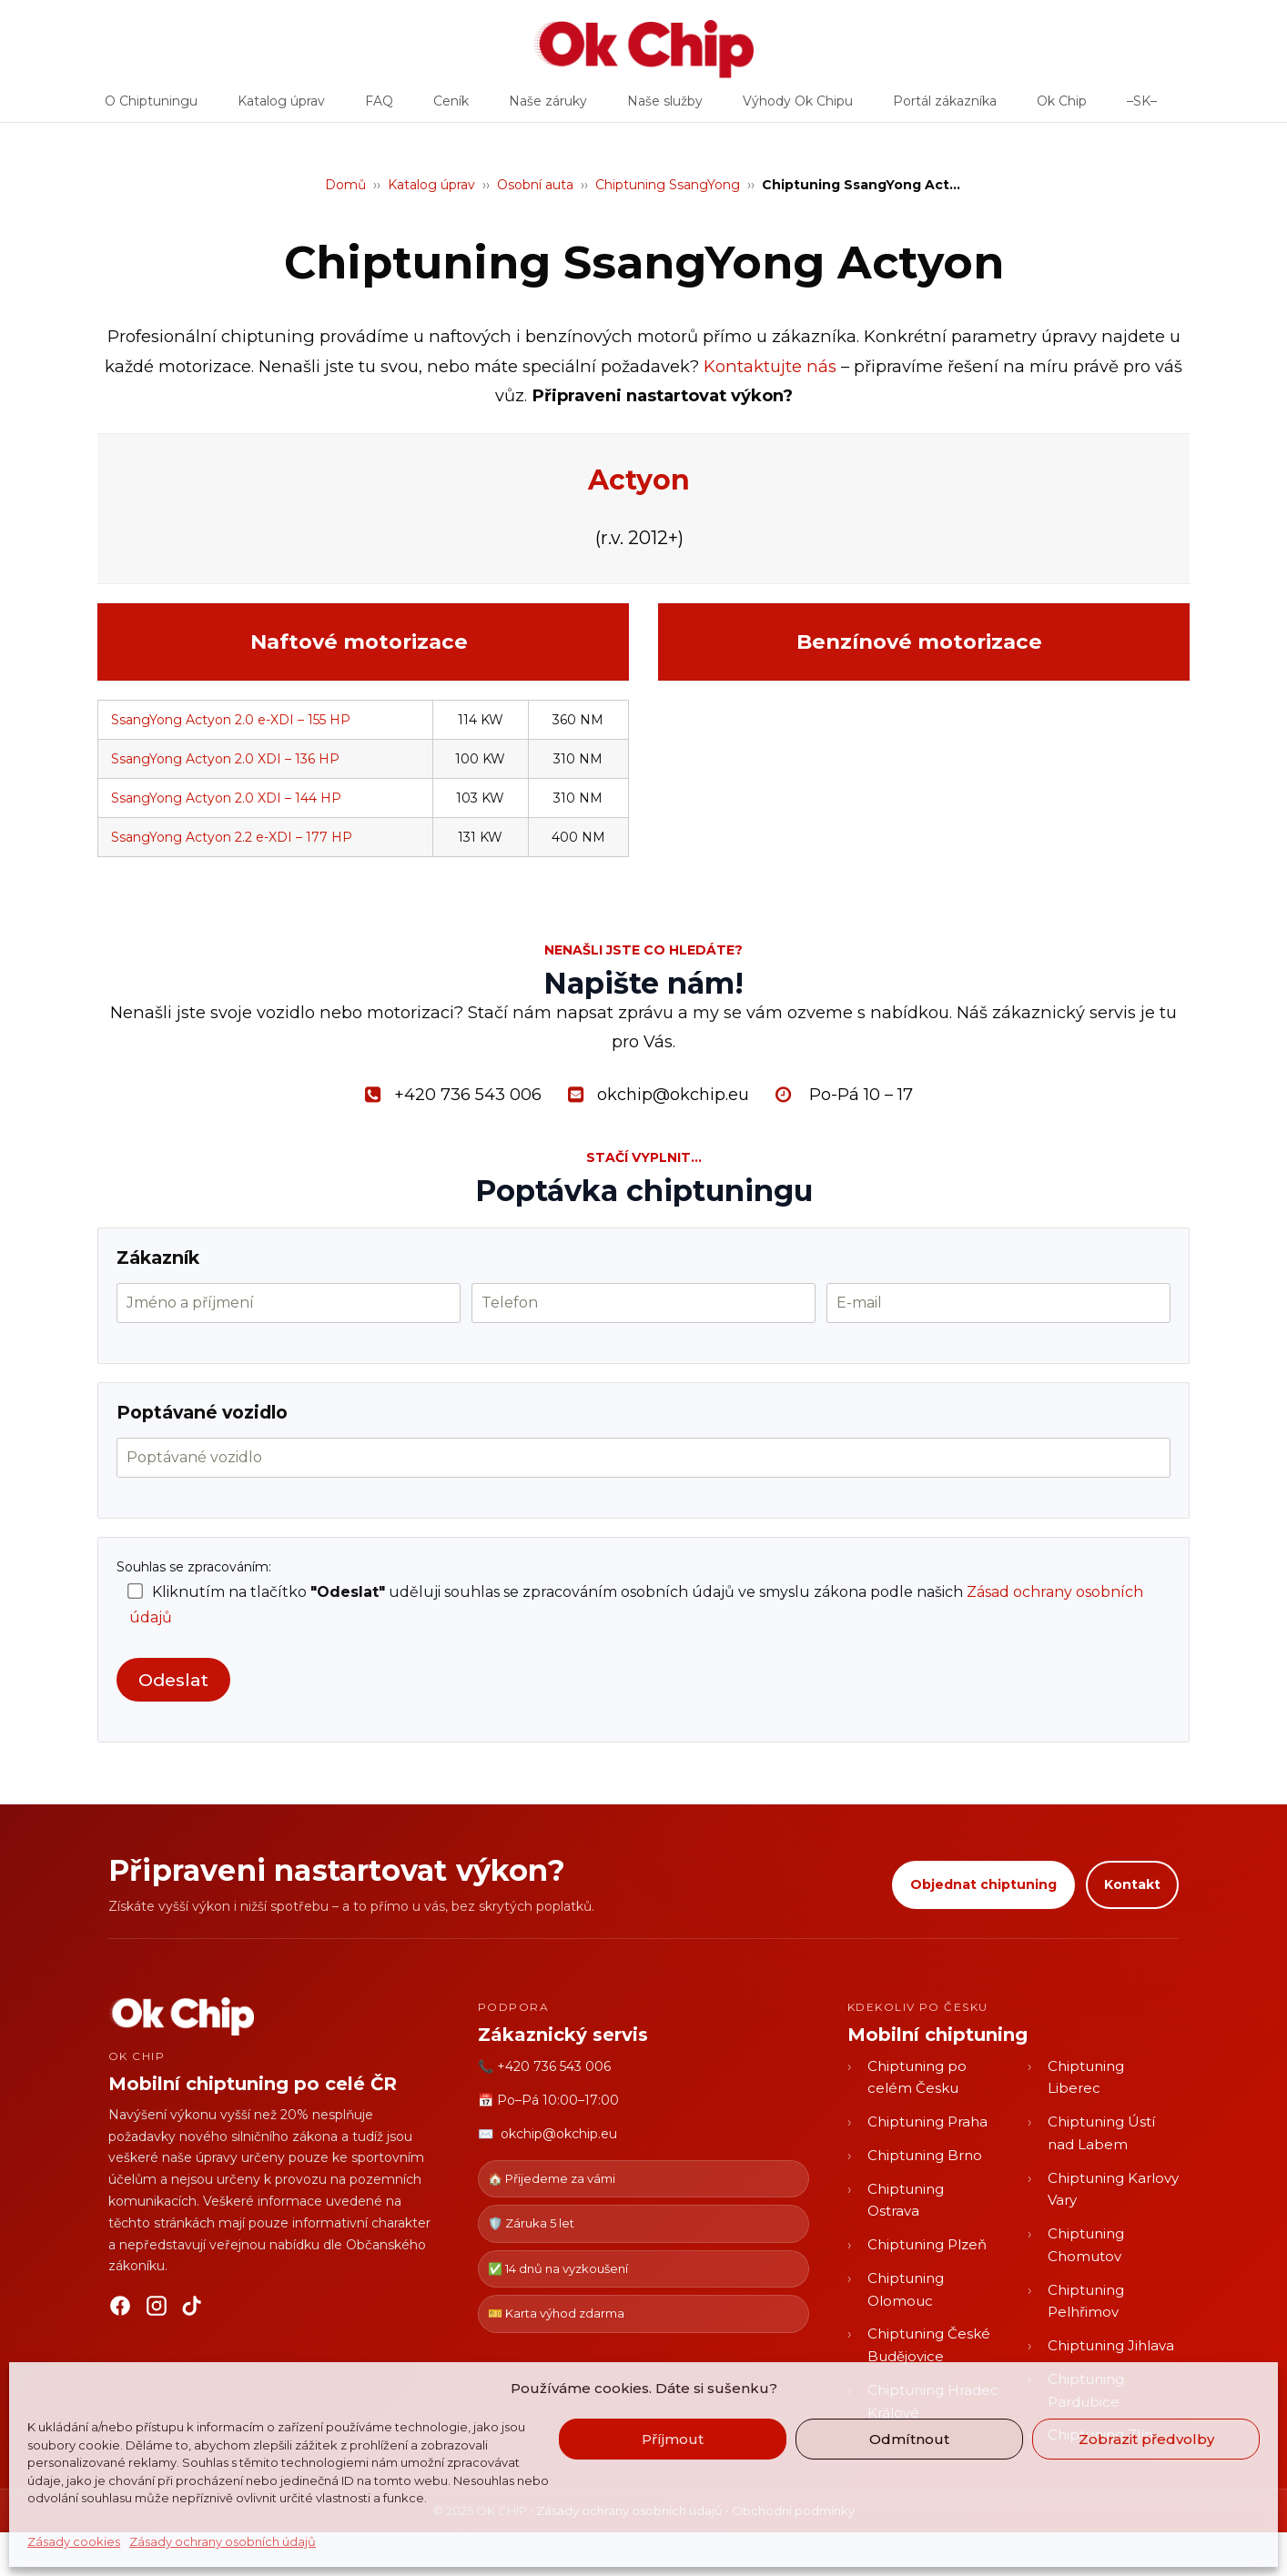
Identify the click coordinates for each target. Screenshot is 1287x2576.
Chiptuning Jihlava (1111, 2345)
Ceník (451, 107)
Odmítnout (909, 2439)
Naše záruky (548, 107)
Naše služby (665, 107)
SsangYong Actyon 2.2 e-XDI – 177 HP (231, 837)
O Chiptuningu (151, 107)
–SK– (1142, 107)
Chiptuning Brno (924, 2155)
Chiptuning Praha (927, 2121)
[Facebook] (120, 2309)
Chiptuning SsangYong (667, 185)
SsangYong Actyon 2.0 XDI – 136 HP (225, 759)
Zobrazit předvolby (1146, 2439)
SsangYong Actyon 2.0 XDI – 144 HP (226, 798)
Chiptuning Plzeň (927, 2244)
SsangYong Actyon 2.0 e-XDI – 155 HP (230, 720)
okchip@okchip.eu (559, 2134)
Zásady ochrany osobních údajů (222, 2541)
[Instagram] (156, 2309)
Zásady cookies (73, 2541)
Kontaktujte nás (770, 366)
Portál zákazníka (945, 107)
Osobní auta (535, 185)
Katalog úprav (281, 107)
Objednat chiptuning (983, 1884)
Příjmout (673, 2439)
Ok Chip (1062, 107)
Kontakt (1132, 1884)
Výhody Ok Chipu (798, 107)
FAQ (379, 107)
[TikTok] (193, 2309)
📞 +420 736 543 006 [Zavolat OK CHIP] (544, 2066)
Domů (345, 185)
